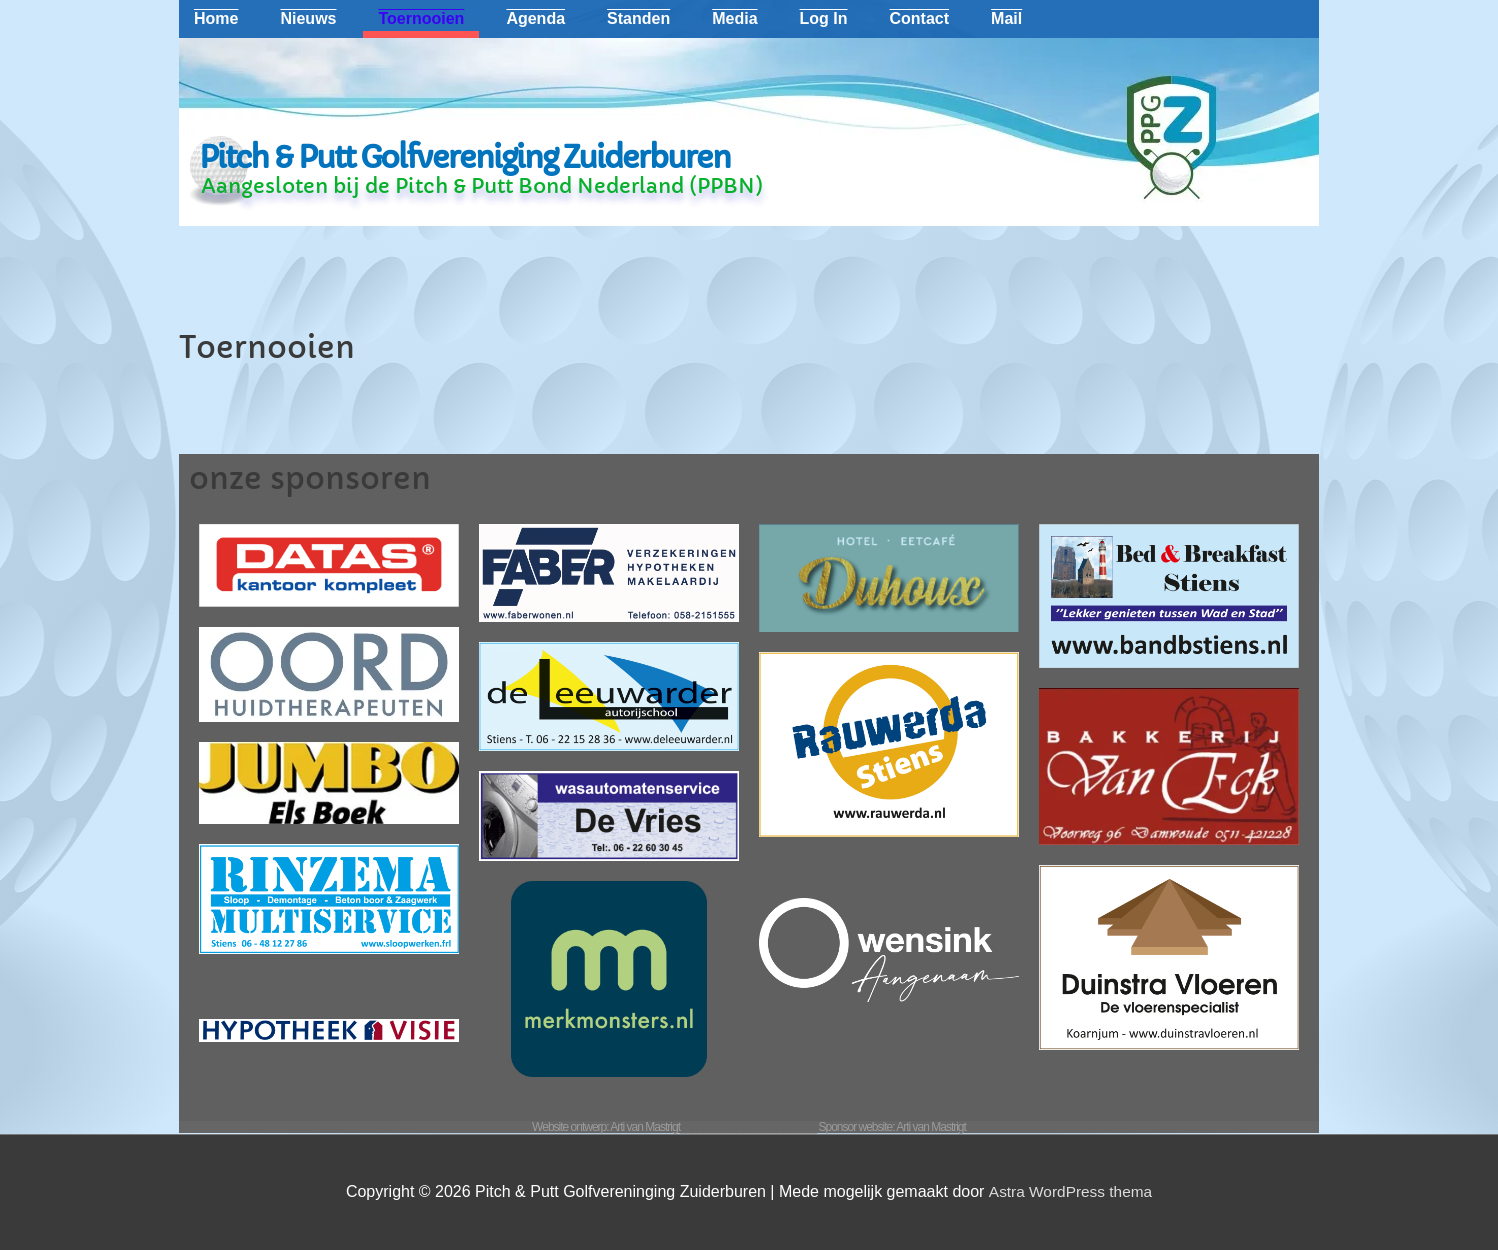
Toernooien (421, 18)
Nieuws (308, 18)
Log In (824, 18)
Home (216, 18)
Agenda (535, 18)
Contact (920, 18)
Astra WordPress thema (1070, 1191)
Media (734, 18)
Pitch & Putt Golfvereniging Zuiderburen (464, 157)
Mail (1006, 18)
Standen (638, 18)
